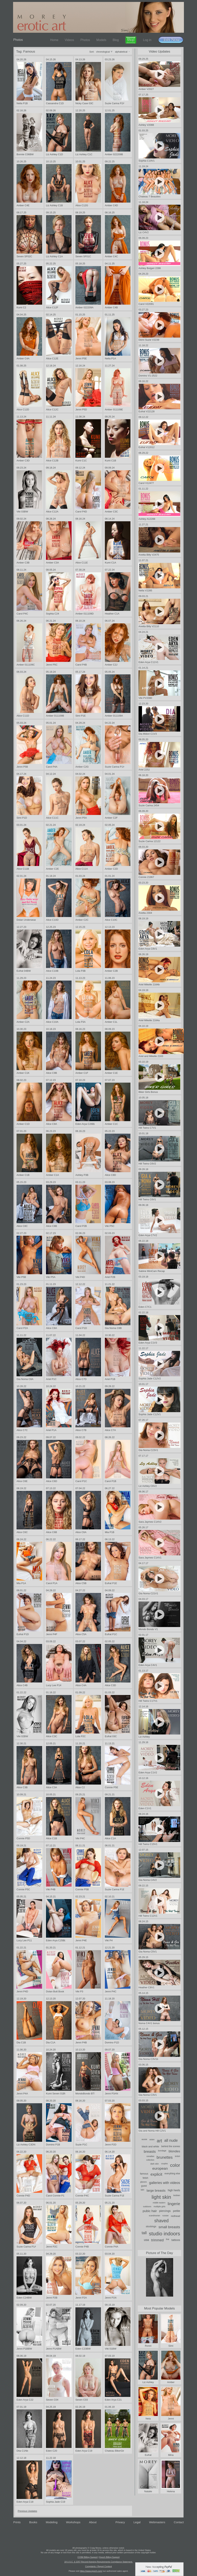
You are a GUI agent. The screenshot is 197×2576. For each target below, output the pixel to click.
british (177, 2156)
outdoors (147, 2206)
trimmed (157, 2240)
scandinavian (154, 2216)
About (93, 2522)
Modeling (52, 2522)
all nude (171, 2140)
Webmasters (157, 2522)
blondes (174, 2151)
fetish (145, 2178)
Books (33, 2522)
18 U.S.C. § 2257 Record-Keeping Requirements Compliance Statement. (98, 2562)
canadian (150, 2156)
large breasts (156, 2190)
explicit (156, 2174)
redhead (175, 2216)
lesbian (176, 2195)
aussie (144, 2139)
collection (150, 2160)
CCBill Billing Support (88, 2557)
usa (146, 2240)
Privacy (120, 2522)
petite (176, 2210)
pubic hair (150, 2211)
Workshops (73, 2522)
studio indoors (164, 2234)
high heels (174, 2190)
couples (164, 2164)
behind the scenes (170, 2146)
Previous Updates (27, 2511)
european (160, 2168)
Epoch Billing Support (109, 2557)
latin (142, 2190)
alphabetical (122, 51)
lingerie (174, 2204)
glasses (143, 2182)
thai (167, 2239)
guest (144, 2186)
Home (54, 40)
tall (144, 2233)
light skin (161, 2197)
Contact (179, 2522)
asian (151, 2139)
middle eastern (159, 2203)
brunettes (165, 2157)
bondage (162, 2150)
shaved (161, 2220)
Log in (147, 40)
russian (165, 2216)
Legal (137, 2522)
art (159, 2140)
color (175, 2165)
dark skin (154, 2164)
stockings (151, 2226)
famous (144, 2173)
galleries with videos (164, 2183)
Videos (69, 40)
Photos (85, 40)
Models (101, 40)
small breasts (169, 2227)
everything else (172, 2173)
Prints (17, 2522)
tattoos (175, 2240)
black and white (150, 2146)
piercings (165, 2210)
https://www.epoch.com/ (91, 2571)
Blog (116, 40)
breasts (150, 2151)
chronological (104, 51)
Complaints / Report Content (98, 2566)
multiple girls (159, 2206)
